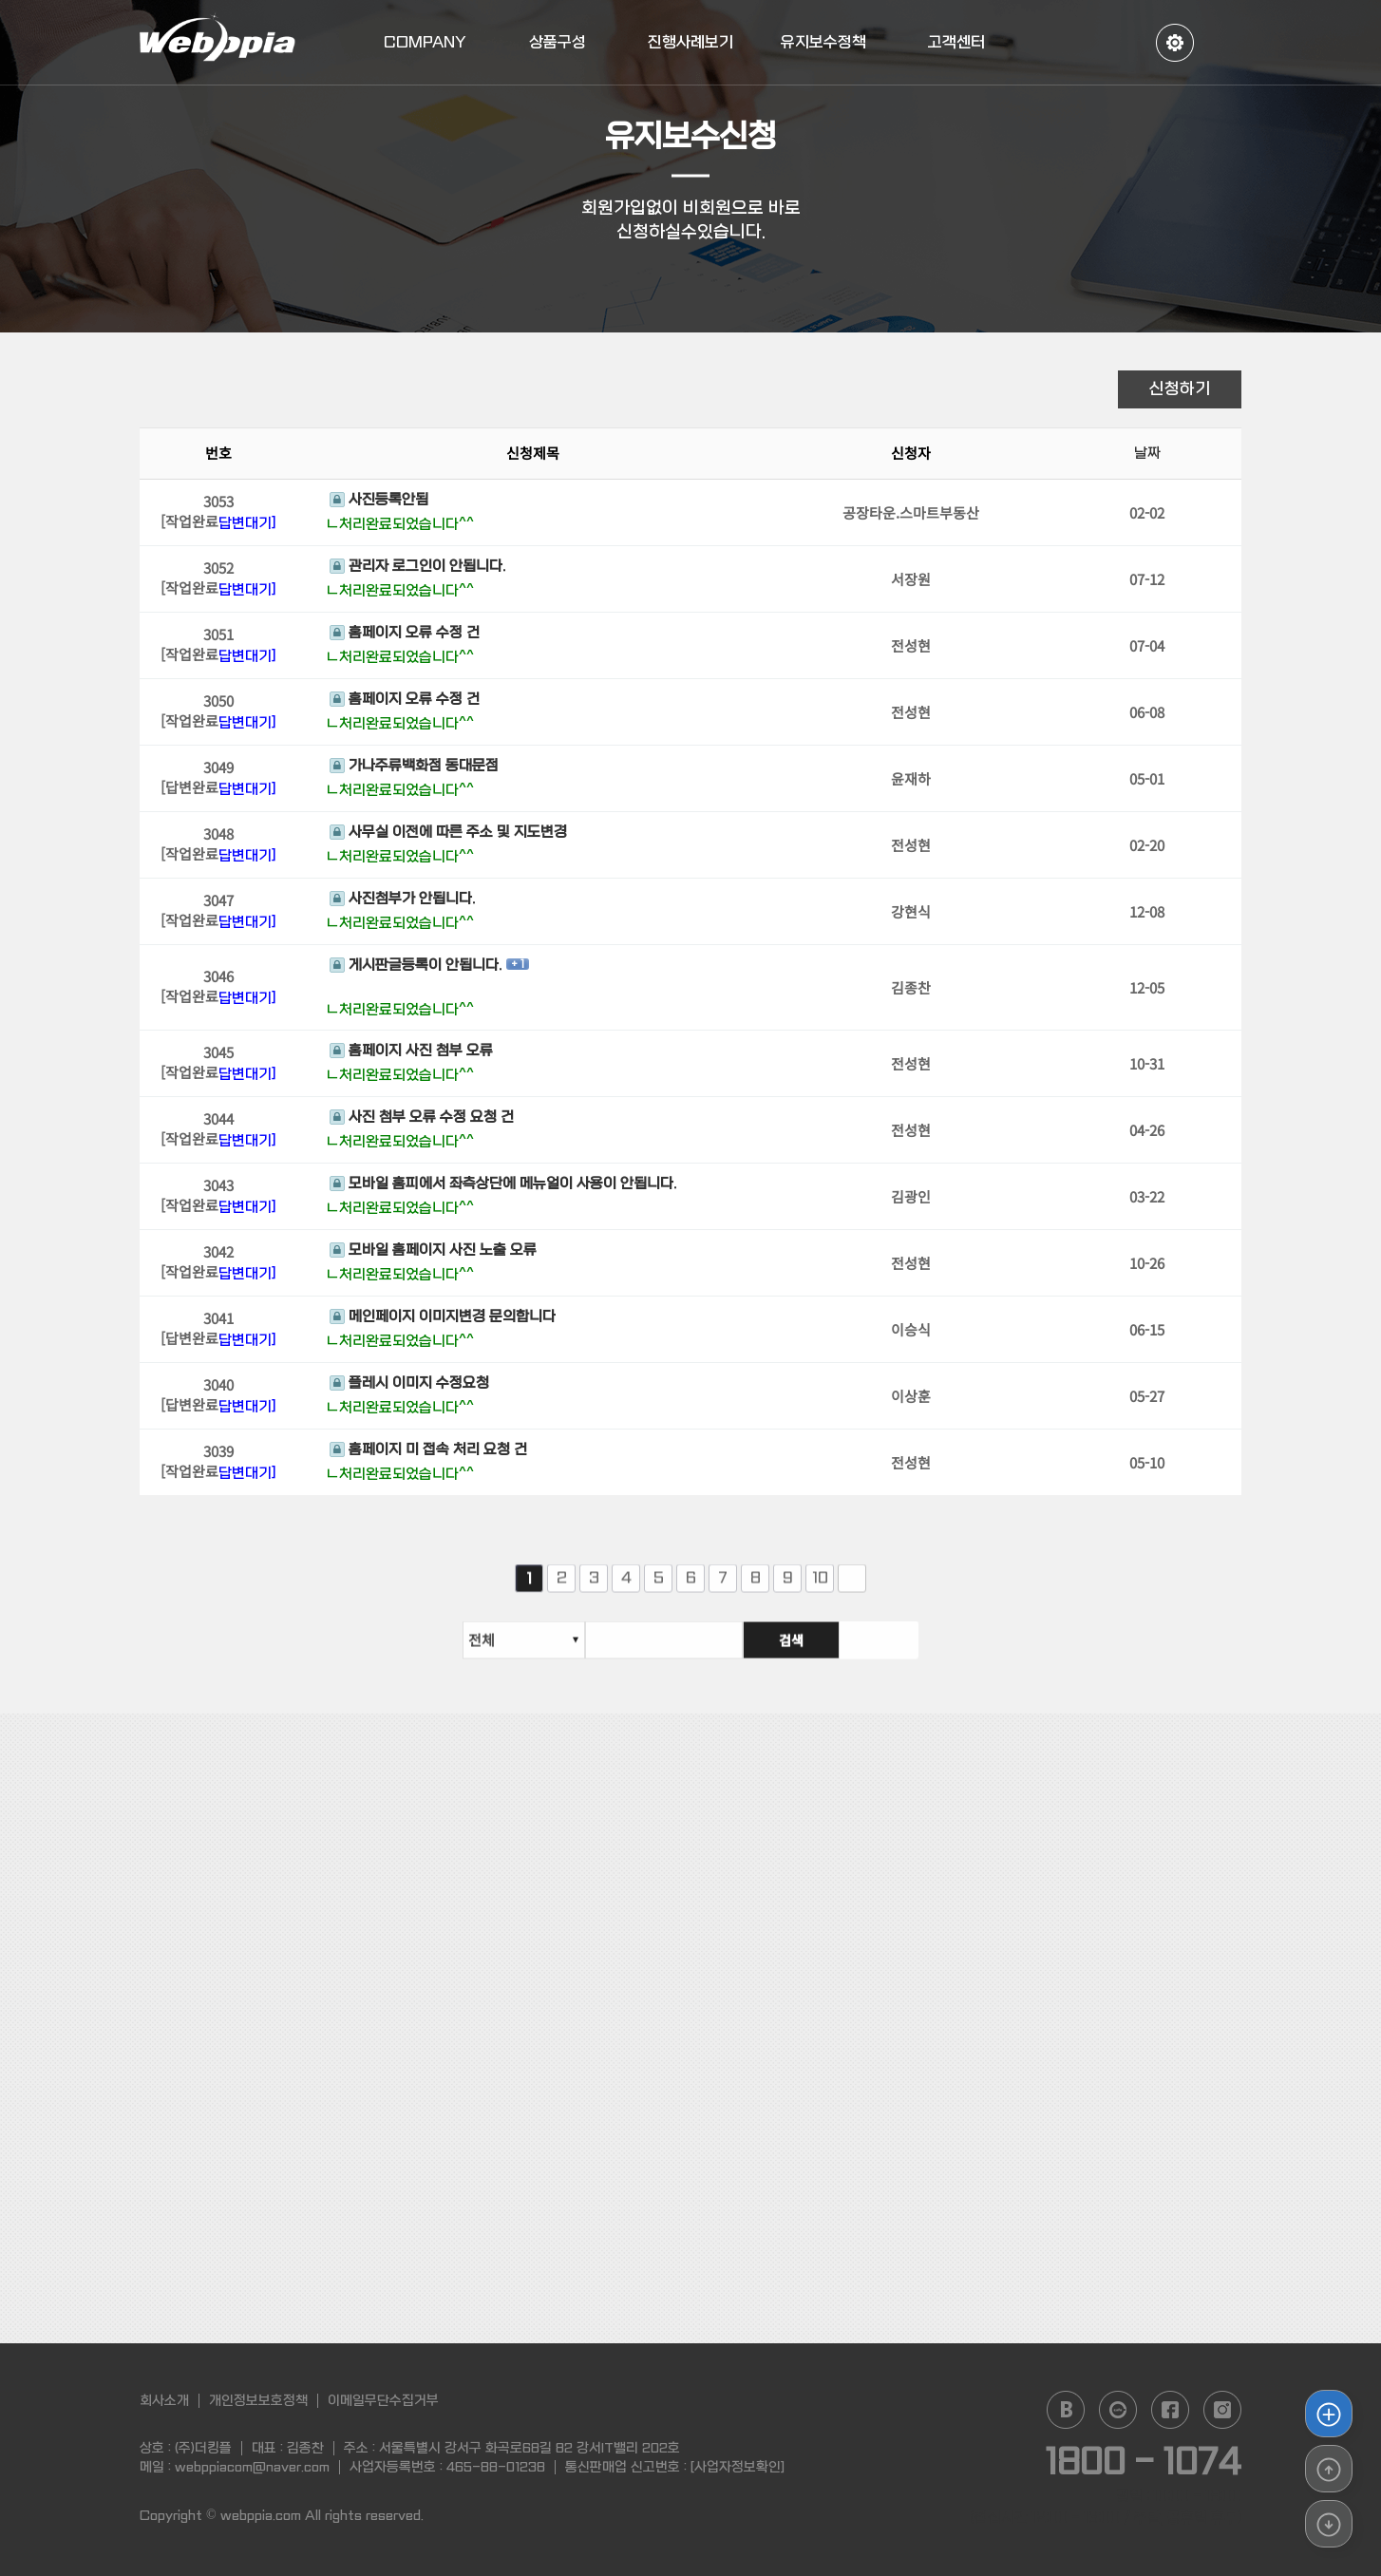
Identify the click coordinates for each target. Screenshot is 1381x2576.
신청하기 (1179, 389)
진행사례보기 (690, 42)
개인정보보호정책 (258, 2400)
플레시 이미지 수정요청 (409, 1385)
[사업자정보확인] (737, 2466)
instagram (1222, 2410)
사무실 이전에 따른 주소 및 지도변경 (448, 834)
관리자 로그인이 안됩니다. (417, 569)
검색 (870, 1653)
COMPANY (425, 42)
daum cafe (1118, 2410)
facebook (1170, 2410)
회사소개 (164, 2400)
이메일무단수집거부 (383, 2400)
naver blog (1066, 2410)
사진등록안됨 (379, 502)
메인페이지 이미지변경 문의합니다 (443, 1319)
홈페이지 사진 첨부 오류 (411, 1053)
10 (820, 1592)
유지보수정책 (823, 42)
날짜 (1147, 455)
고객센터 (956, 42)
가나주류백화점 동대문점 (414, 768)
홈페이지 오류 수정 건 (405, 635)
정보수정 (1175, 43)
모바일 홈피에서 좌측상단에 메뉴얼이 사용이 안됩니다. (503, 1186)
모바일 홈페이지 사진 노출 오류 (433, 1252)
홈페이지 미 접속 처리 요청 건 (428, 1452)
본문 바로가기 (0, 0)
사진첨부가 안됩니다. (402, 901)
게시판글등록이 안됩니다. (415, 966)
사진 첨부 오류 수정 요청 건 (422, 1119)
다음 (852, 1593)
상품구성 (557, 42)
